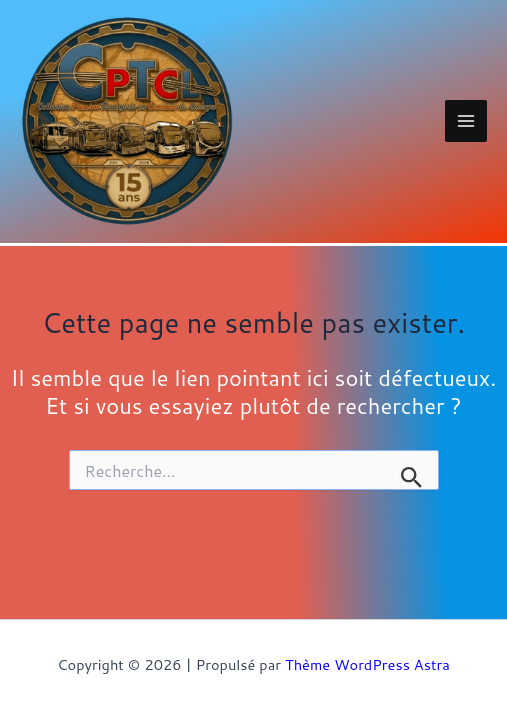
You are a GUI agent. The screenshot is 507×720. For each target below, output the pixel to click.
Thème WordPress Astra (367, 664)
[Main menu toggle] (466, 121)
